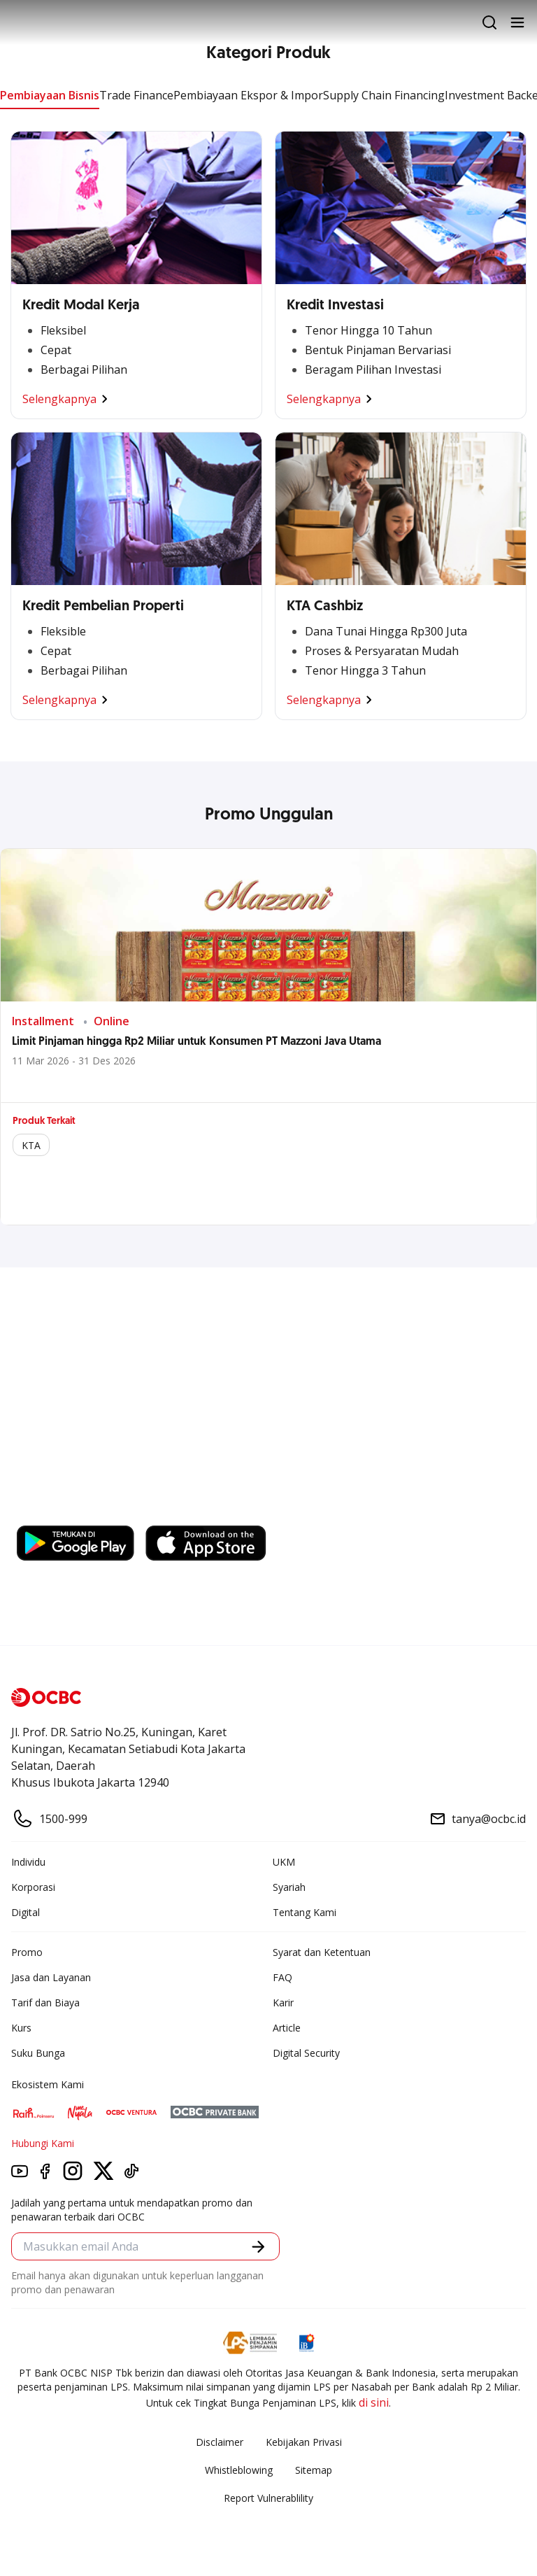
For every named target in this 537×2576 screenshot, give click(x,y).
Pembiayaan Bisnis (49, 95)
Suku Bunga (38, 2053)
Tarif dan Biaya (45, 2002)
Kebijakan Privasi (304, 2442)
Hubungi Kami (42, 2143)
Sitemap (313, 2470)
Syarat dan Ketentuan (322, 1952)
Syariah (289, 1887)
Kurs (21, 2027)
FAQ (282, 1977)
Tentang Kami (304, 1912)
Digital (25, 1912)
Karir (283, 2002)
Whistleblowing (239, 2470)
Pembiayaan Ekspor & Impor (248, 95)
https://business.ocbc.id (83, 1511)
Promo (27, 1952)
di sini (374, 2402)
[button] (258, 2246)
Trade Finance (136, 95)
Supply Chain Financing (384, 95)
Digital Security (306, 2053)
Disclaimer (219, 2442)
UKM (284, 1861)
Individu (28, 1861)
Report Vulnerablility (268, 2498)
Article (287, 2027)
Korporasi (33, 1887)
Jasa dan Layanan (51, 1977)
